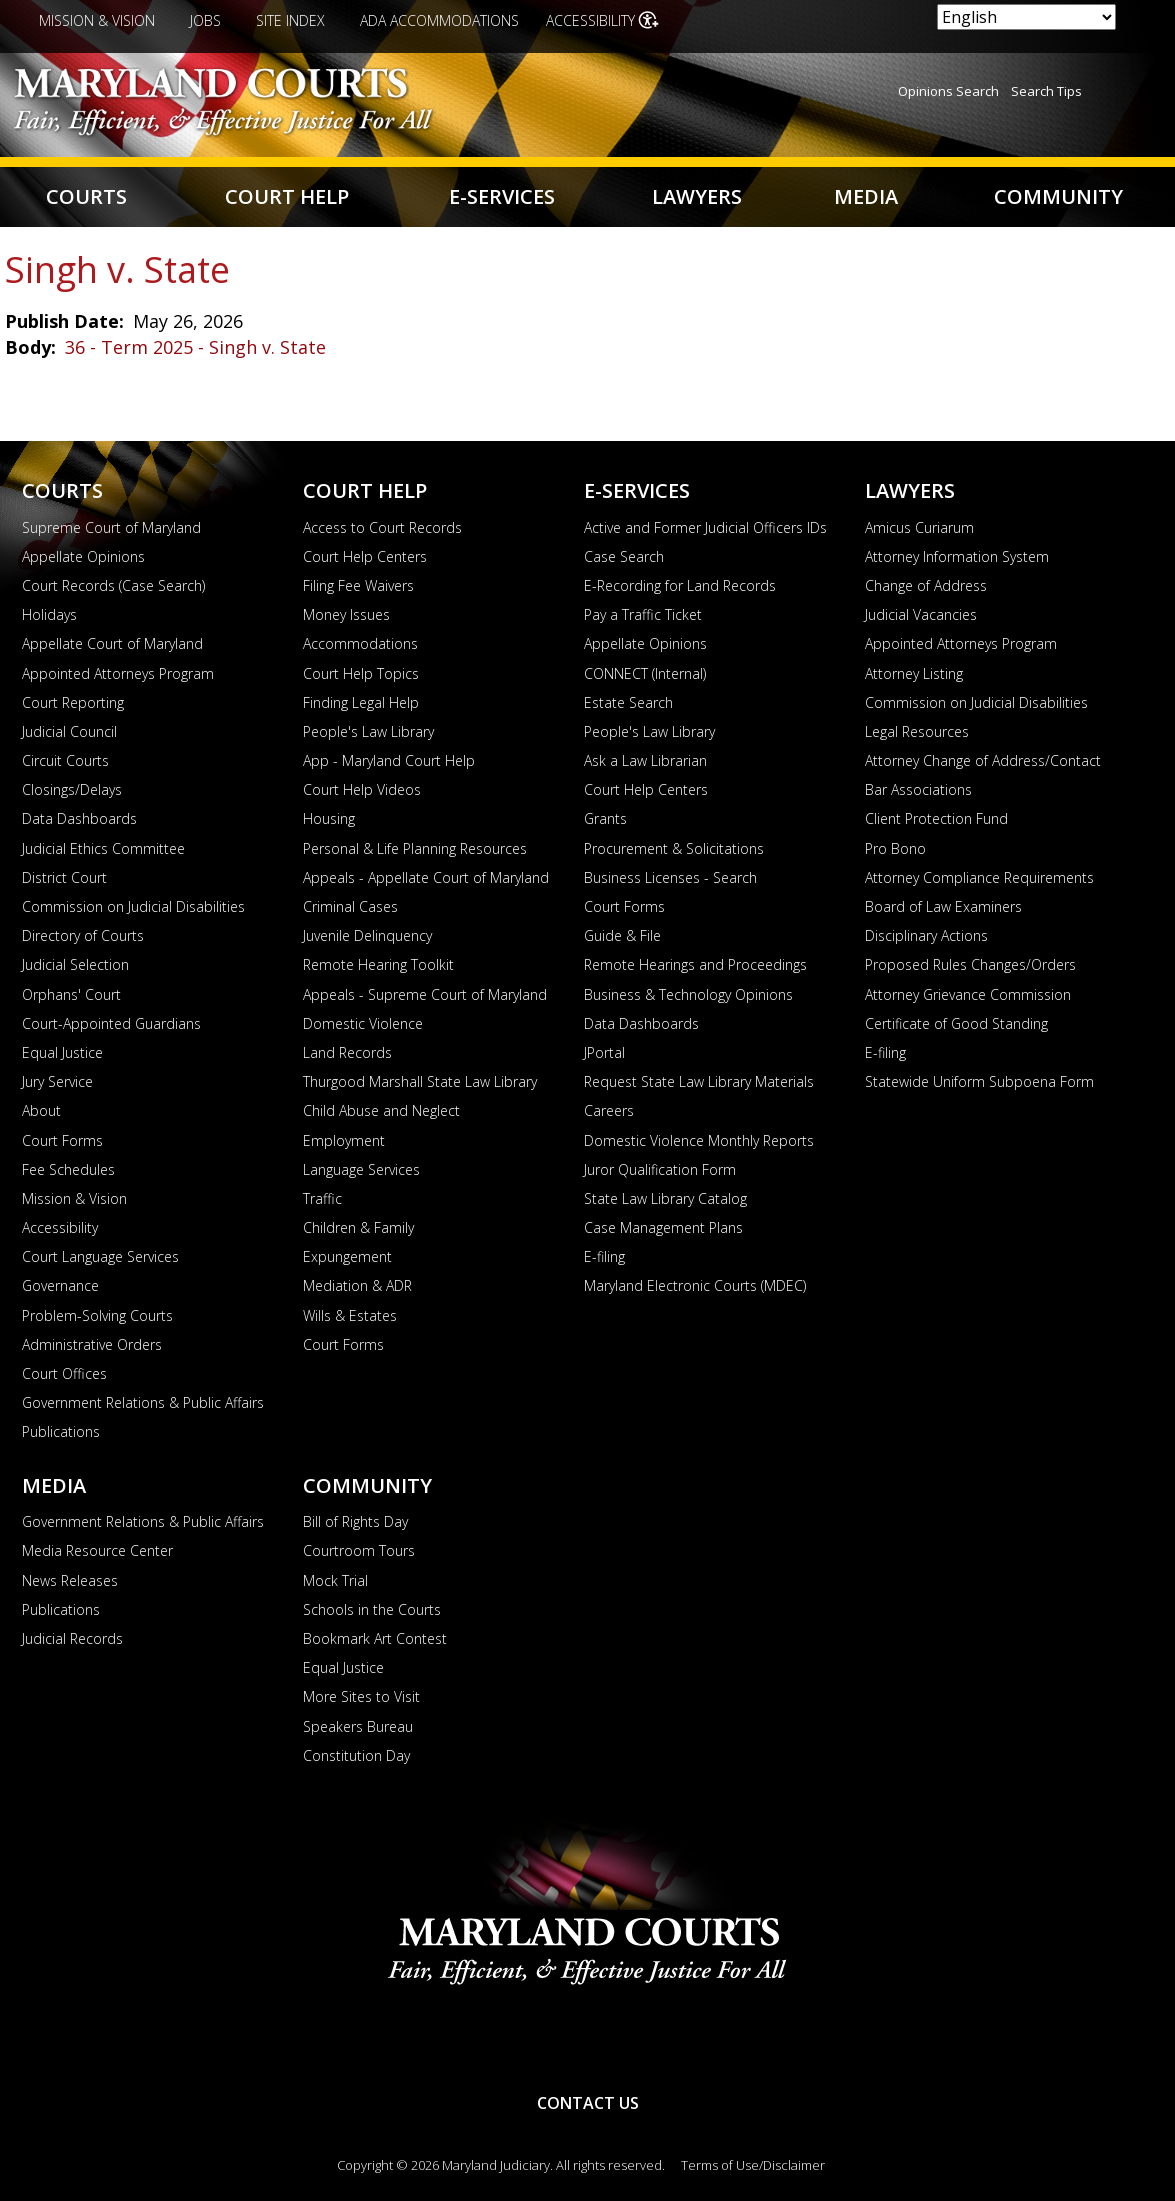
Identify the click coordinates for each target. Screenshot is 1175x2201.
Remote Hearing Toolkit (378, 964)
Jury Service (57, 1081)
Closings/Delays (72, 789)
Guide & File (622, 935)
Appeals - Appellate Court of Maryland (426, 877)
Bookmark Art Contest (375, 1638)
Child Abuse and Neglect (381, 1110)
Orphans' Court (71, 994)
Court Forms (62, 1140)
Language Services (361, 1169)
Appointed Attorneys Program (118, 673)
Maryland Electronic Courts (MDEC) (695, 1285)
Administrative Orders (92, 1344)
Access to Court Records (382, 527)
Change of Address (926, 585)
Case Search (624, 556)
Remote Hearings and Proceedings (695, 964)
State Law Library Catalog (665, 1198)
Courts (86, 196)
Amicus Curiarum (919, 527)
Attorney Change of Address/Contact (983, 760)
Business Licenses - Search (670, 877)
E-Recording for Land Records (680, 585)
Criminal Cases (350, 906)
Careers (609, 1110)
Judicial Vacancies (921, 614)
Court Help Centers (365, 556)
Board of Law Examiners (943, 906)
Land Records (347, 1052)
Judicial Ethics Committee (103, 848)
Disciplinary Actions (926, 935)
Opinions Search (948, 91)
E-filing (604, 1256)
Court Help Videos (362, 789)
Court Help (287, 196)
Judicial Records (72, 1638)
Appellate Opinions (83, 556)
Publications (61, 1431)
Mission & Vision (97, 20)
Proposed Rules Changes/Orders (970, 964)
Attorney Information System (957, 556)
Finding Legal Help (361, 702)
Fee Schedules (68, 1169)
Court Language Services (100, 1256)
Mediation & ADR (357, 1285)
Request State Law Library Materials (699, 1081)
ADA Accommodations (439, 20)
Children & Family (358, 1227)
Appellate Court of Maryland (112, 643)
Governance (60, 1285)
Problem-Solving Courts (97, 1315)
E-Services (502, 196)
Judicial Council (69, 731)
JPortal (604, 1052)
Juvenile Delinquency (367, 935)
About (41, 1110)
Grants (605, 818)
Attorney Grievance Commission (968, 994)
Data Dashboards (79, 818)
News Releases (70, 1580)
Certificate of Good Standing (956, 1023)
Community (1058, 196)
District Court (64, 877)
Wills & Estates (350, 1315)
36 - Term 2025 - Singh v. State (195, 347)
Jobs (205, 20)
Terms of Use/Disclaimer (753, 2165)
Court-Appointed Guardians (111, 1023)
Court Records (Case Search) (113, 585)
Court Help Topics (361, 673)
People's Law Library (368, 731)
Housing (329, 818)
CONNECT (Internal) (645, 673)
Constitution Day (356, 1755)
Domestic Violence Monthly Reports (699, 1140)
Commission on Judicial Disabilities (133, 906)
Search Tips (1046, 91)
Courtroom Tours (359, 1550)
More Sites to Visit (361, 1696)
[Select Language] (1026, 17)
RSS (588, 2041)
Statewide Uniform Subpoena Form (979, 1081)
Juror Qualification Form (660, 1169)
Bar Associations (918, 789)
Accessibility (590, 20)
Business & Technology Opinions (688, 994)
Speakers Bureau (358, 1726)
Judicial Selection (75, 964)
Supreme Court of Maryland (111, 527)
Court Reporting (73, 702)
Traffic (322, 1198)
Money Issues (346, 614)
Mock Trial (335, 1580)
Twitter (654, 2041)
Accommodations (360, 643)
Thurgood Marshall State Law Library (420, 1081)
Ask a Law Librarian (645, 760)
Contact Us (588, 2103)
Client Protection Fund (936, 818)
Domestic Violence (363, 1023)
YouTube (522, 2041)
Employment (344, 1140)
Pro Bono (895, 848)
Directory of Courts (83, 935)
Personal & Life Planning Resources (415, 848)
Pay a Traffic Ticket (643, 614)
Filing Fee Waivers (358, 585)
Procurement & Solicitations (674, 848)
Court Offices (64, 1373)
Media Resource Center (97, 1550)
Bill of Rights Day (355, 1521)
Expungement (347, 1256)
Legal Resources (917, 731)
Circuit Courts (65, 760)
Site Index (290, 20)
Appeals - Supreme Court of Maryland (425, 994)
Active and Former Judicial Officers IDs (705, 527)
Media (866, 196)
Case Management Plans (663, 1227)
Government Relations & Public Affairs (143, 1402)
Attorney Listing (914, 673)
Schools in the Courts (372, 1609)
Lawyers (697, 196)
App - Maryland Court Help (389, 760)
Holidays (49, 614)
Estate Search (628, 702)
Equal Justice (62, 1052)
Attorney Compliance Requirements (979, 877)
